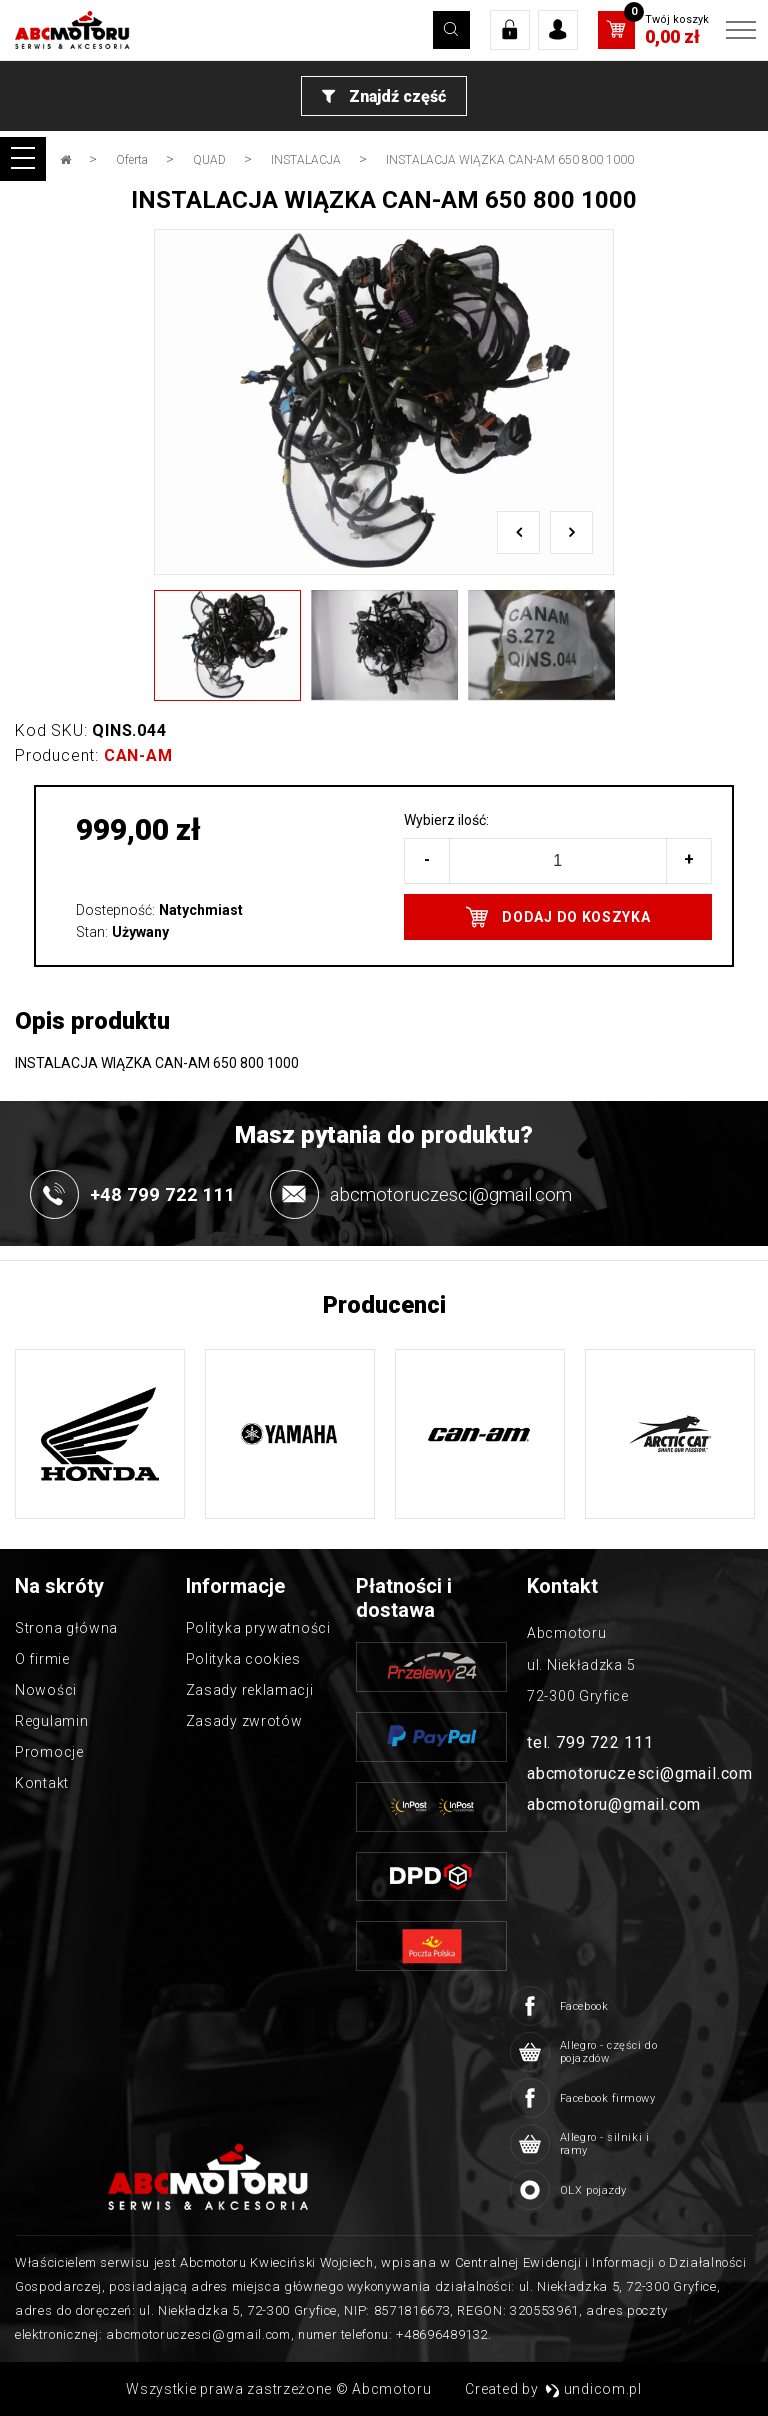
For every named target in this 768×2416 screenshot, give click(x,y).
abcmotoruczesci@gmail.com (640, 1773)
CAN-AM (138, 755)
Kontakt (42, 1783)
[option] (384, 402)
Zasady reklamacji (250, 1690)
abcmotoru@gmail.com (614, 1804)
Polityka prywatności (258, 1628)
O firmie (42, 1659)
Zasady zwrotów (244, 1721)
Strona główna (66, 1628)
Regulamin (51, 1721)
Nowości (46, 1690)
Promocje (49, 1752)
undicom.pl (593, 2389)
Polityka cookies (243, 1659)
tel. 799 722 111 (590, 1742)
